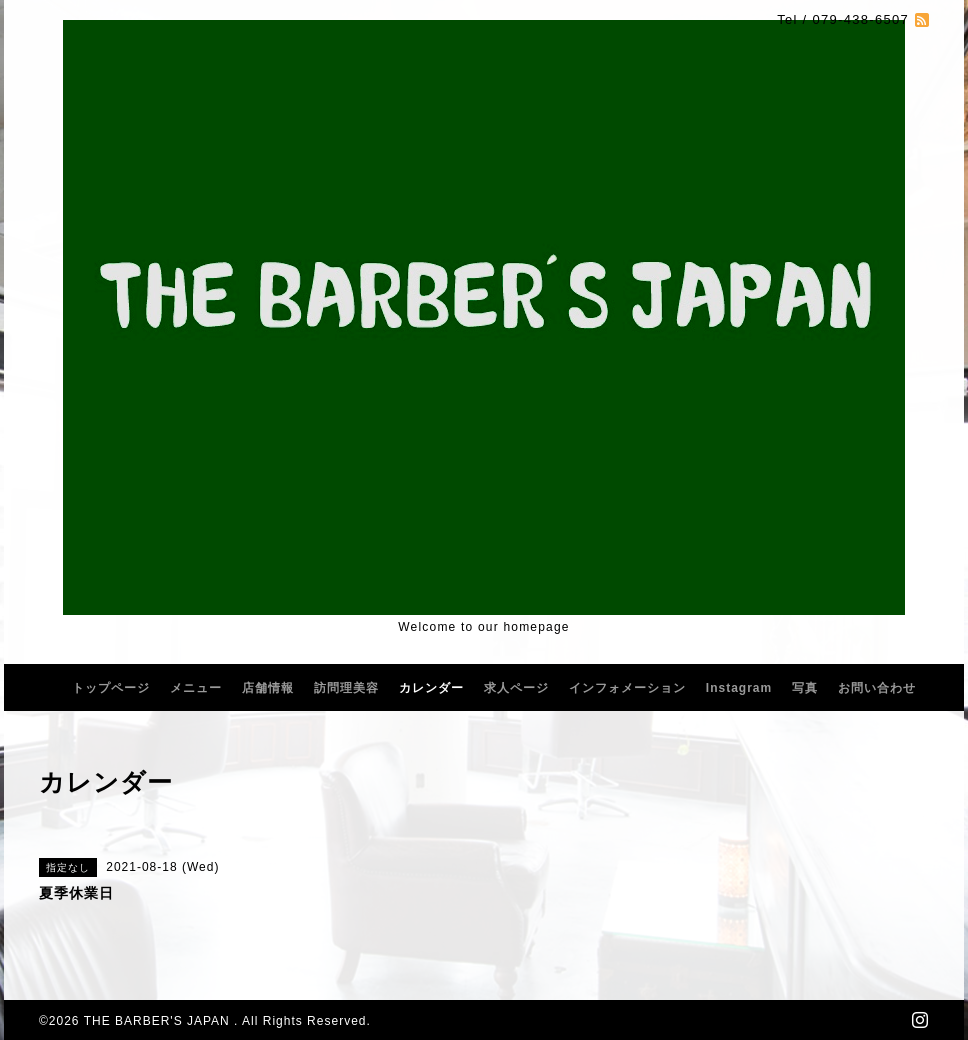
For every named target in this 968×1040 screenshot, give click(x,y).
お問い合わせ (877, 688)
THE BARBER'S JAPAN (159, 1021)
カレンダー (431, 688)
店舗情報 (268, 688)
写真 (805, 688)
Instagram (739, 688)
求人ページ (516, 688)
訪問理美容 (346, 688)
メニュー (196, 688)
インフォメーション (627, 688)
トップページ (111, 688)
